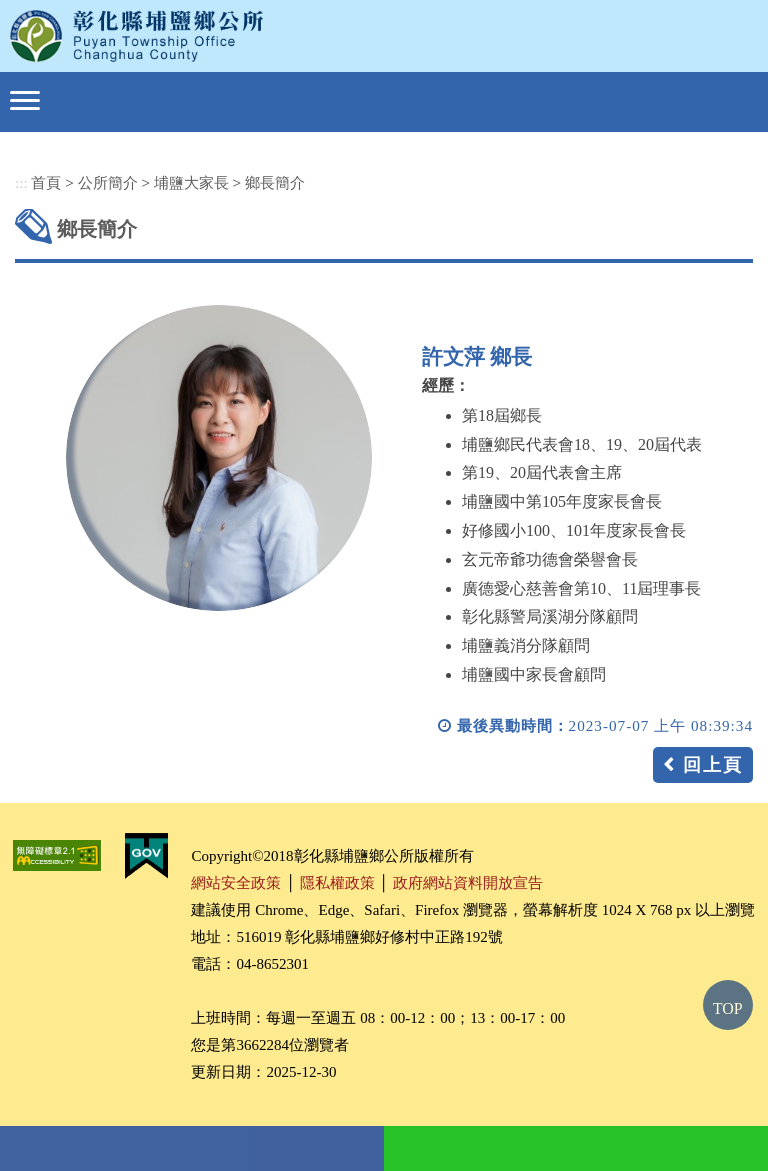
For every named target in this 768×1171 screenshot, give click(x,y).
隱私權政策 (337, 883)
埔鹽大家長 (191, 182)
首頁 (46, 182)
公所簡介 (108, 182)
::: (21, 182)
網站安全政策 (236, 883)
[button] (25, 100)
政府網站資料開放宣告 (468, 883)
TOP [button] (728, 1008)
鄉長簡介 (275, 182)
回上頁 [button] (713, 765)
